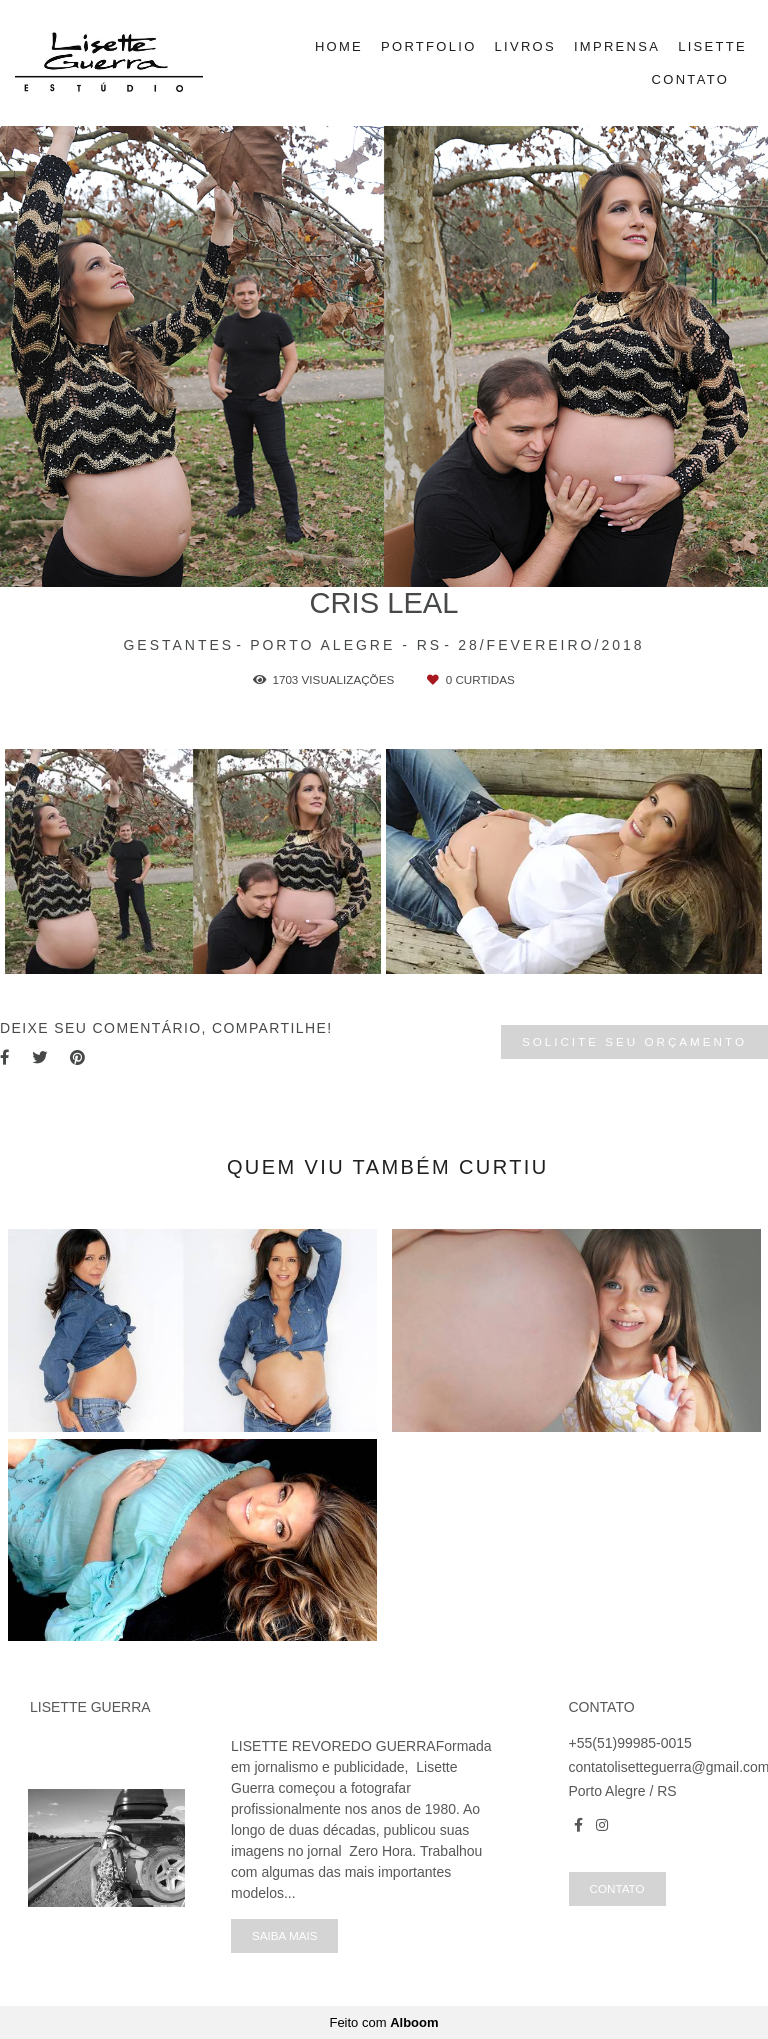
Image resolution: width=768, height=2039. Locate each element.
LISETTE (712, 46)
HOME (339, 46)
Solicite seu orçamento (634, 1041)
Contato (617, 1888)
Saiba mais (284, 1935)
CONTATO (691, 79)
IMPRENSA (617, 46)
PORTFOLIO (429, 46)
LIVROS (525, 46)
